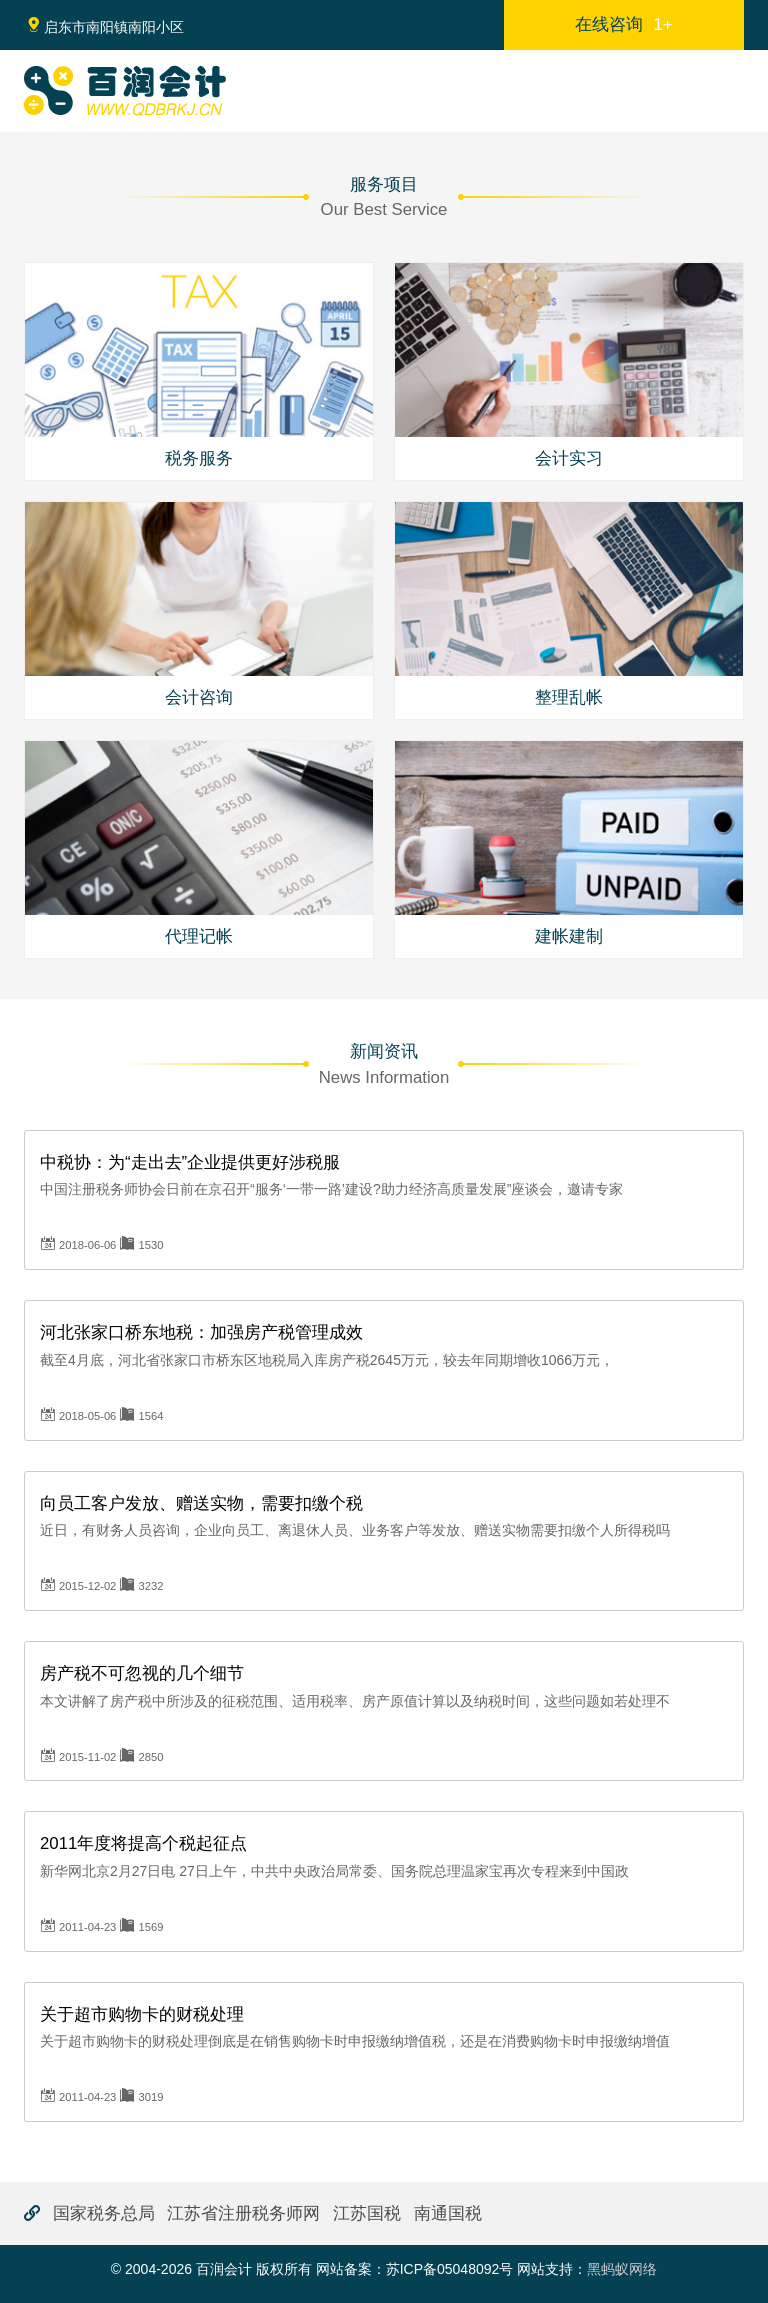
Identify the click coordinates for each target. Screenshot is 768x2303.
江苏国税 (367, 2213)
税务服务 (199, 458)
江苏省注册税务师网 (243, 2213)
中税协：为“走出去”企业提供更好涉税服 (190, 1162)
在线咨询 (623, 24)
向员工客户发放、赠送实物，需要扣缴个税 (201, 1503)
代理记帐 (199, 936)
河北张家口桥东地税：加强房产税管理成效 (201, 1332)
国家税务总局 (104, 2213)
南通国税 (448, 2213)
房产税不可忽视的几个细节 (142, 1673)
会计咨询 (199, 697)
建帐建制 (569, 936)
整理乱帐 (569, 697)
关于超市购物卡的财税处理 (142, 2014)
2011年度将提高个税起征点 (143, 1843)
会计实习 (569, 458)
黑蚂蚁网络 (622, 2269)
